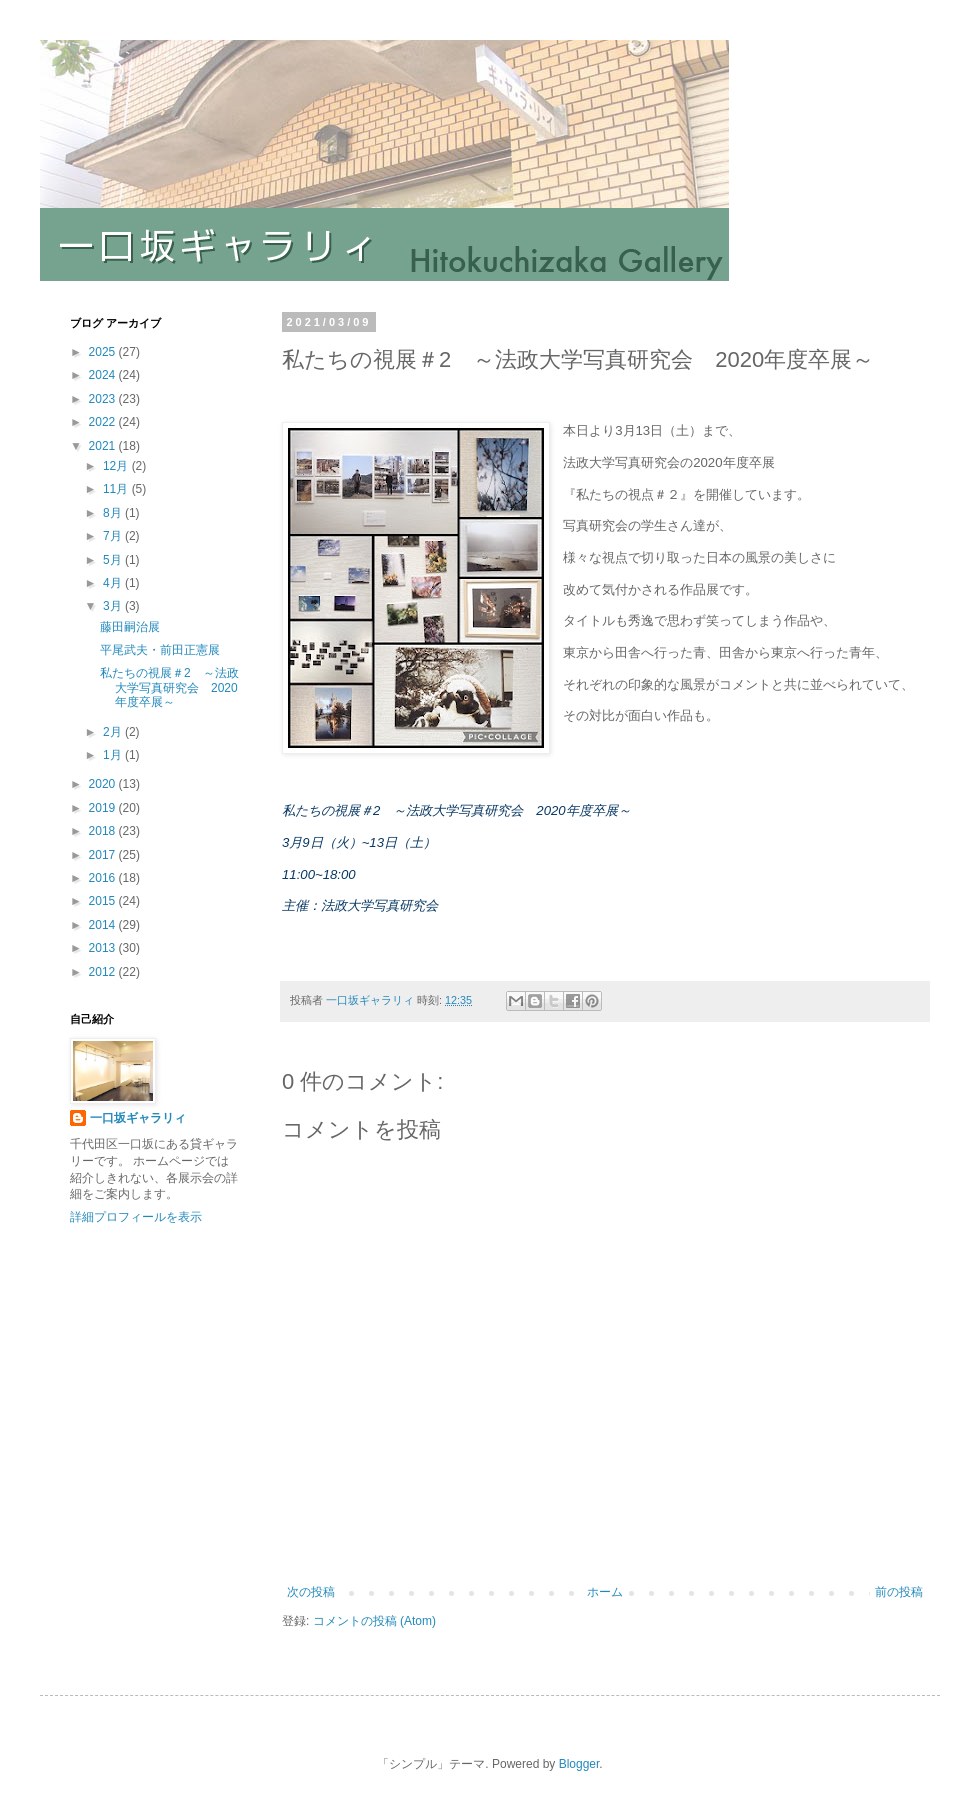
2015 (104, 901)
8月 (114, 513)
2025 (104, 352)
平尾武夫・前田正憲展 (160, 650)
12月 (117, 466)
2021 (104, 446)
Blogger (579, 1764)
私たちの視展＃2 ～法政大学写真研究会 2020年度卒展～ (169, 687)
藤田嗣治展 (130, 627)
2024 (104, 375)
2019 (104, 808)
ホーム (605, 1592)
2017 (104, 855)
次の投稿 (311, 1592)
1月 (114, 755)
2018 (104, 831)
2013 (104, 948)
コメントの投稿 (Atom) (374, 1621)
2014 (104, 925)
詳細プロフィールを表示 (136, 1217)
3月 (114, 606)
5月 (114, 560)
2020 (104, 784)
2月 (114, 732)
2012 (104, 972)
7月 (114, 536)
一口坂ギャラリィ (138, 1118)
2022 (104, 422)
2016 (104, 878)
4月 (114, 583)
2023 (104, 399)
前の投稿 (899, 1592)
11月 (117, 489)
